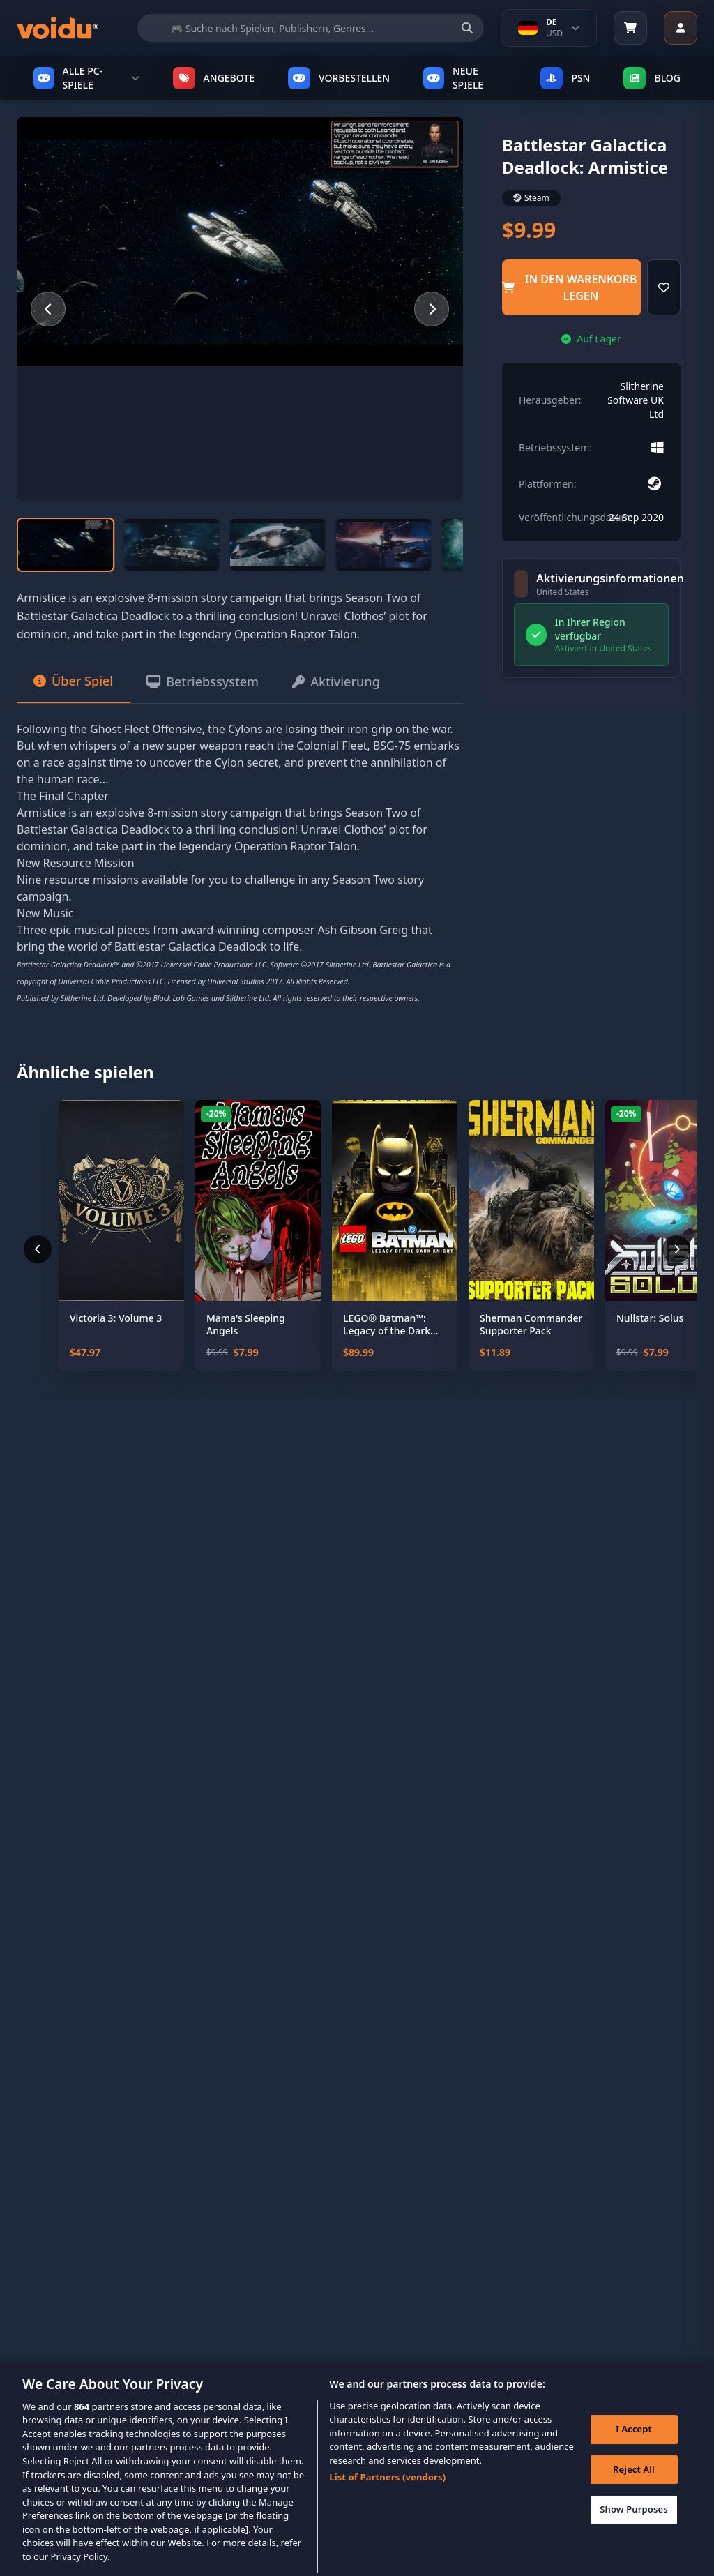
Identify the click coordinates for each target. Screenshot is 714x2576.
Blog (652, 78)
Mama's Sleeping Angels (245, 1324)
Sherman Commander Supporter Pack (531, 1324)
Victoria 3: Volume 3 (116, 1318)
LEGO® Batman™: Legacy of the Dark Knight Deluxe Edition (393, 1324)
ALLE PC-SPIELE (86, 78)
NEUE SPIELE (453, 78)
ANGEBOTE (214, 78)
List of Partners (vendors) (387, 2496)
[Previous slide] (48, 309)
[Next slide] (431, 309)
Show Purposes (634, 2527)
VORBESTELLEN (339, 78)
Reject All (634, 2487)
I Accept (634, 2447)
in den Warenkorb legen (569, 287)
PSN (565, 78)
